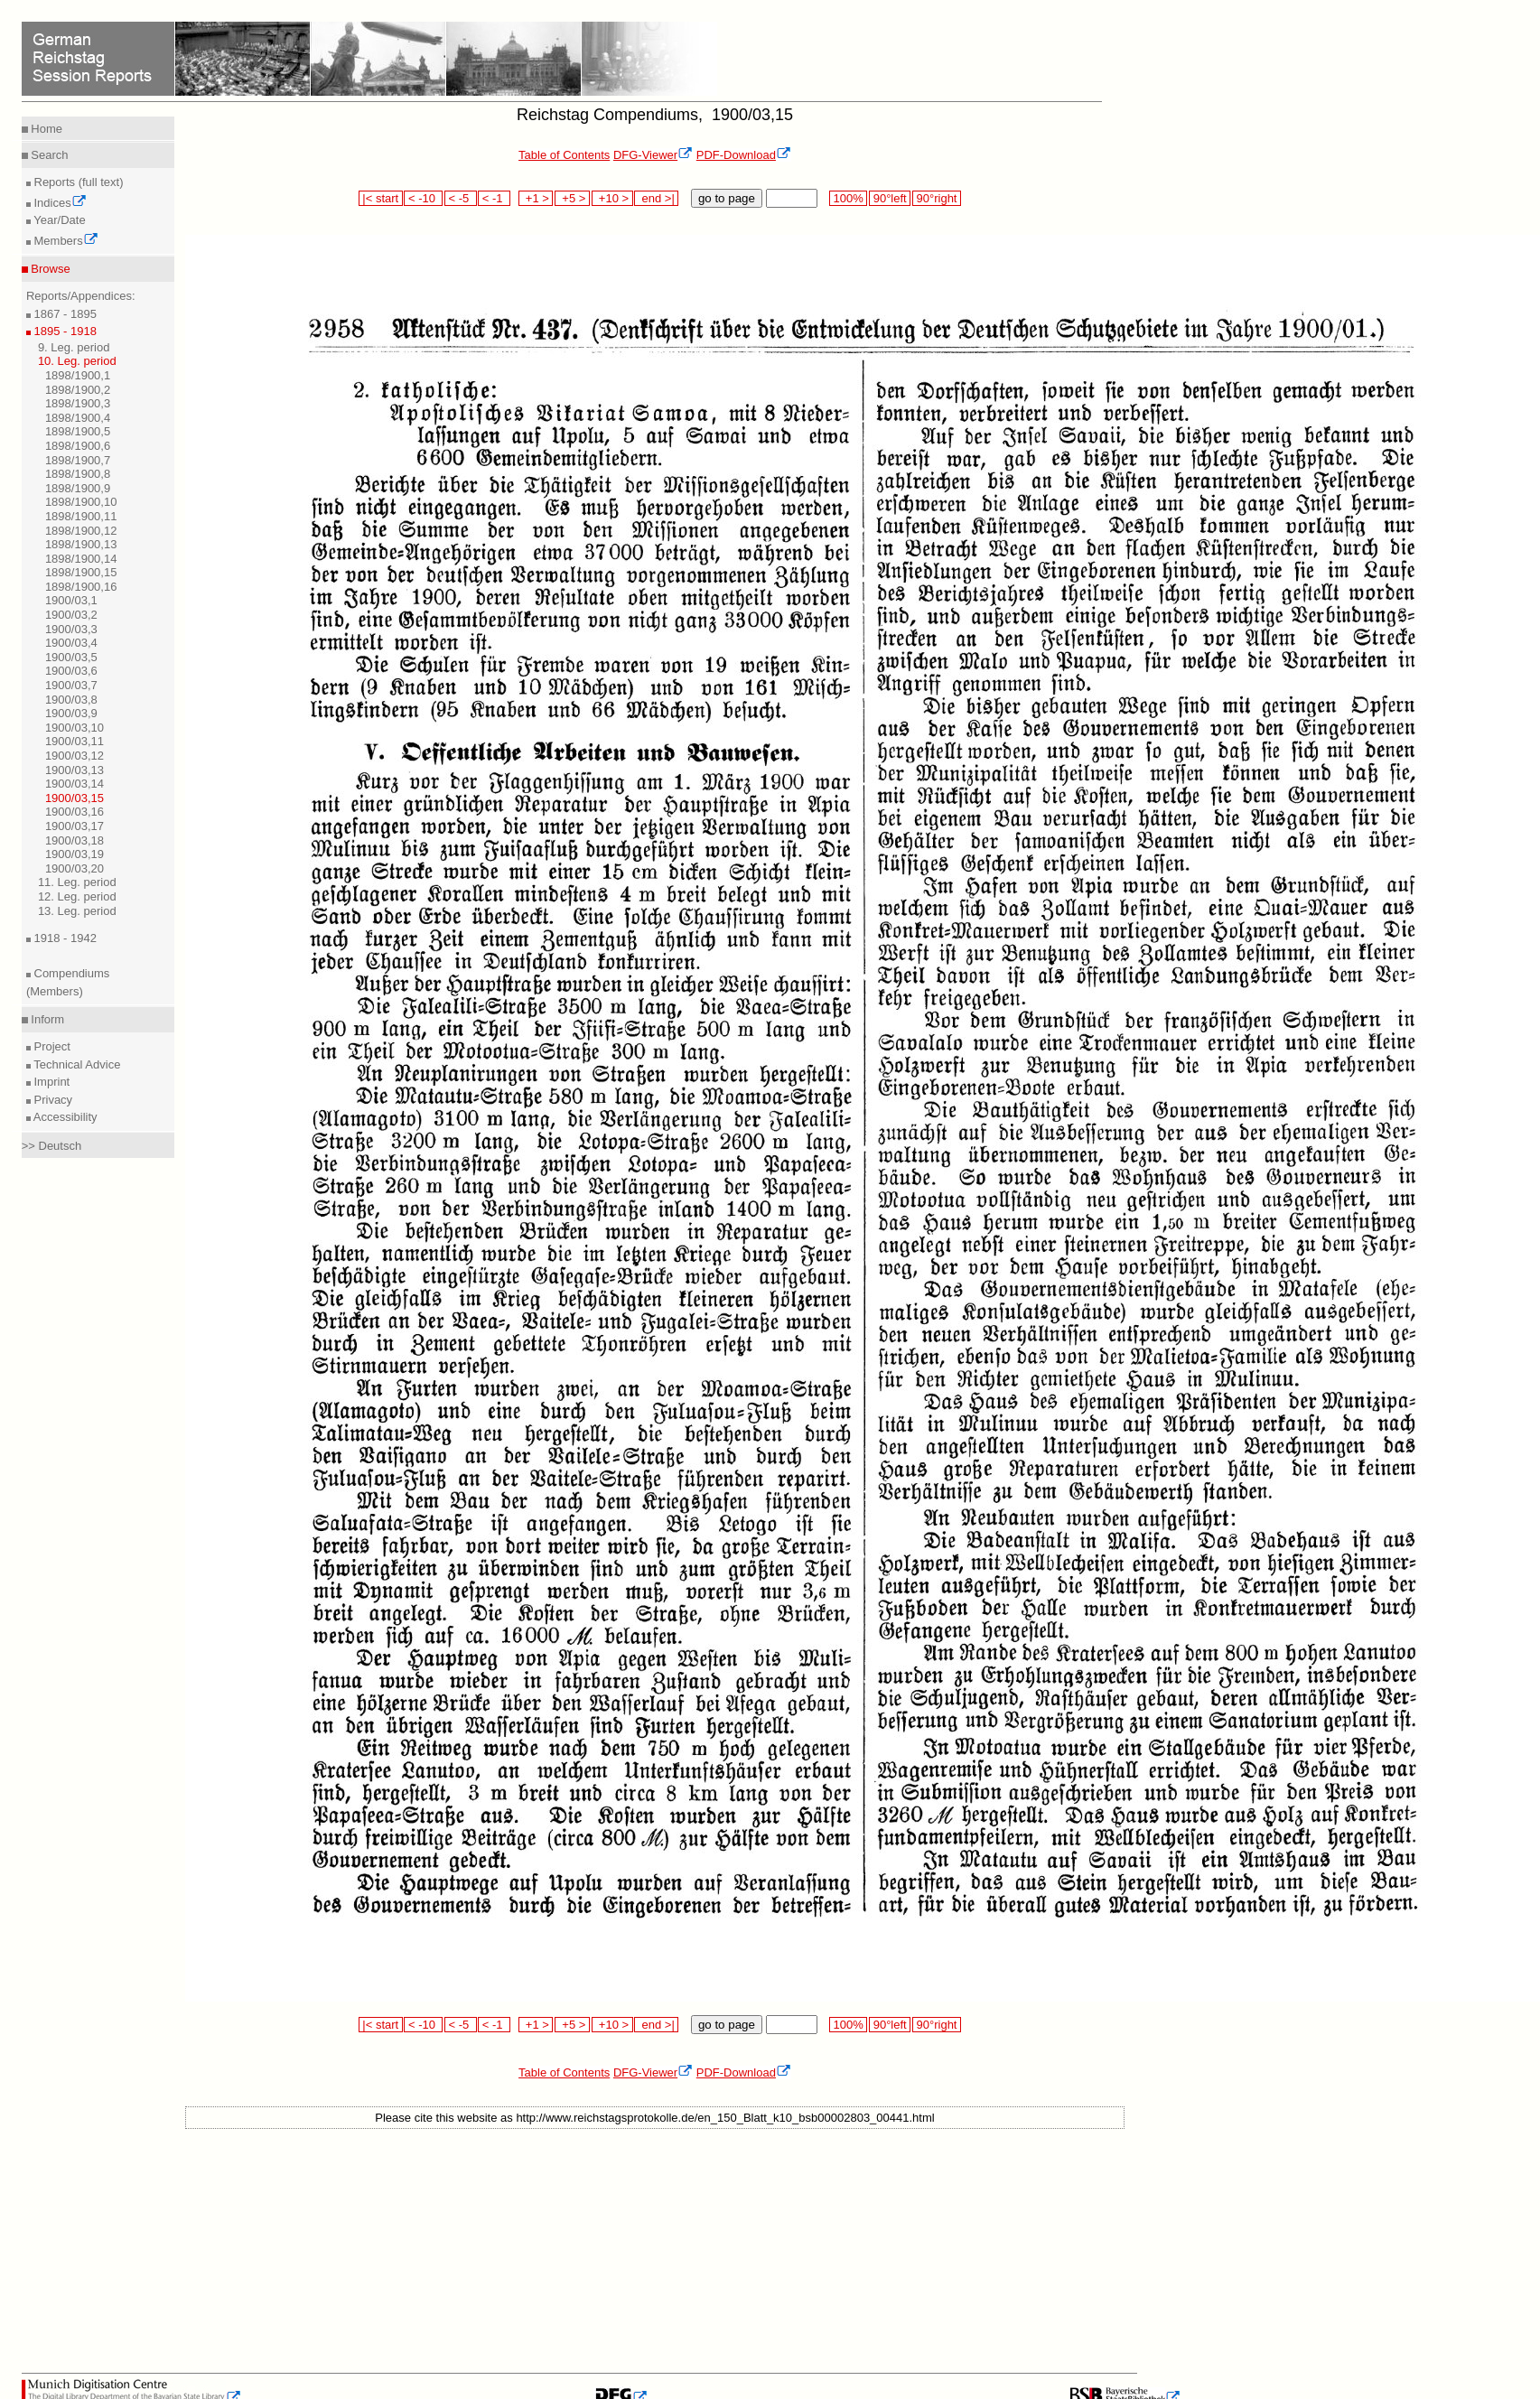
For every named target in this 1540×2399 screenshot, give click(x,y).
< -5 (460, 198)
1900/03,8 (71, 699)
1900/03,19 (74, 854)
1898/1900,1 (77, 375)
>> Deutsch (52, 1146)
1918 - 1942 (64, 938)
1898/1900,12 (81, 530)
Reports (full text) (77, 182)
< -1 (494, 198)
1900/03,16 (74, 811)
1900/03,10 (74, 727)
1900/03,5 (71, 657)
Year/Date (58, 220)
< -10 (423, 198)
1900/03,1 (71, 600)
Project (50, 1046)
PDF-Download (743, 155)
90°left (890, 198)
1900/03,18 (74, 840)
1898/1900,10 (81, 502)
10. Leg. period (77, 361)
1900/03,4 (71, 642)
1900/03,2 (71, 614)
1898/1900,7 (77, 460)
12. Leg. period (77, 896)
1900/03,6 (71, 670)
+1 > (536, 198)
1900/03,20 (74, 868)
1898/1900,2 (77, 390)
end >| (656, 198)
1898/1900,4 (77, 418)
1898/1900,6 (77, 446)
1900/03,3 (71, 629)
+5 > (572, 198)
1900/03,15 (74, 798)
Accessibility (64, 1117)
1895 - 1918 (64, 331)
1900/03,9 (71, 713)
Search (48, 155)
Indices (59, 203)
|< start (380, 198)
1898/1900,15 (81, 572)
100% (848, 198)
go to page (726, 198)
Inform (46, 1019)
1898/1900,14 (81, 558)
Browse (49, 268)
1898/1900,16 (81, 586)
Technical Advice (76, 1064)
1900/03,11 (74, 741)
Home (45, 128)
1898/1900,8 (77, 474)
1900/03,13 (74, 770)
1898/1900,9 (77, 488)
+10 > (612, 198)
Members (64, 240)
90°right (936, 198)
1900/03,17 (74, 826)
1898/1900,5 (77, 431)
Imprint (50, 1081)
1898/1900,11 (81, 516)
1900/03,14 (74, 783)
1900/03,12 (74, 755)
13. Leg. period (77, 911)
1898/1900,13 (81, 544)
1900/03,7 (71, 685)
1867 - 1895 (64, 314)
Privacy (51, 1099)
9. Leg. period (74, 347)
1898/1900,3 (77, 403)
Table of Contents (564, 155)
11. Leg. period (77, 882)
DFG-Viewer (653, 155)
